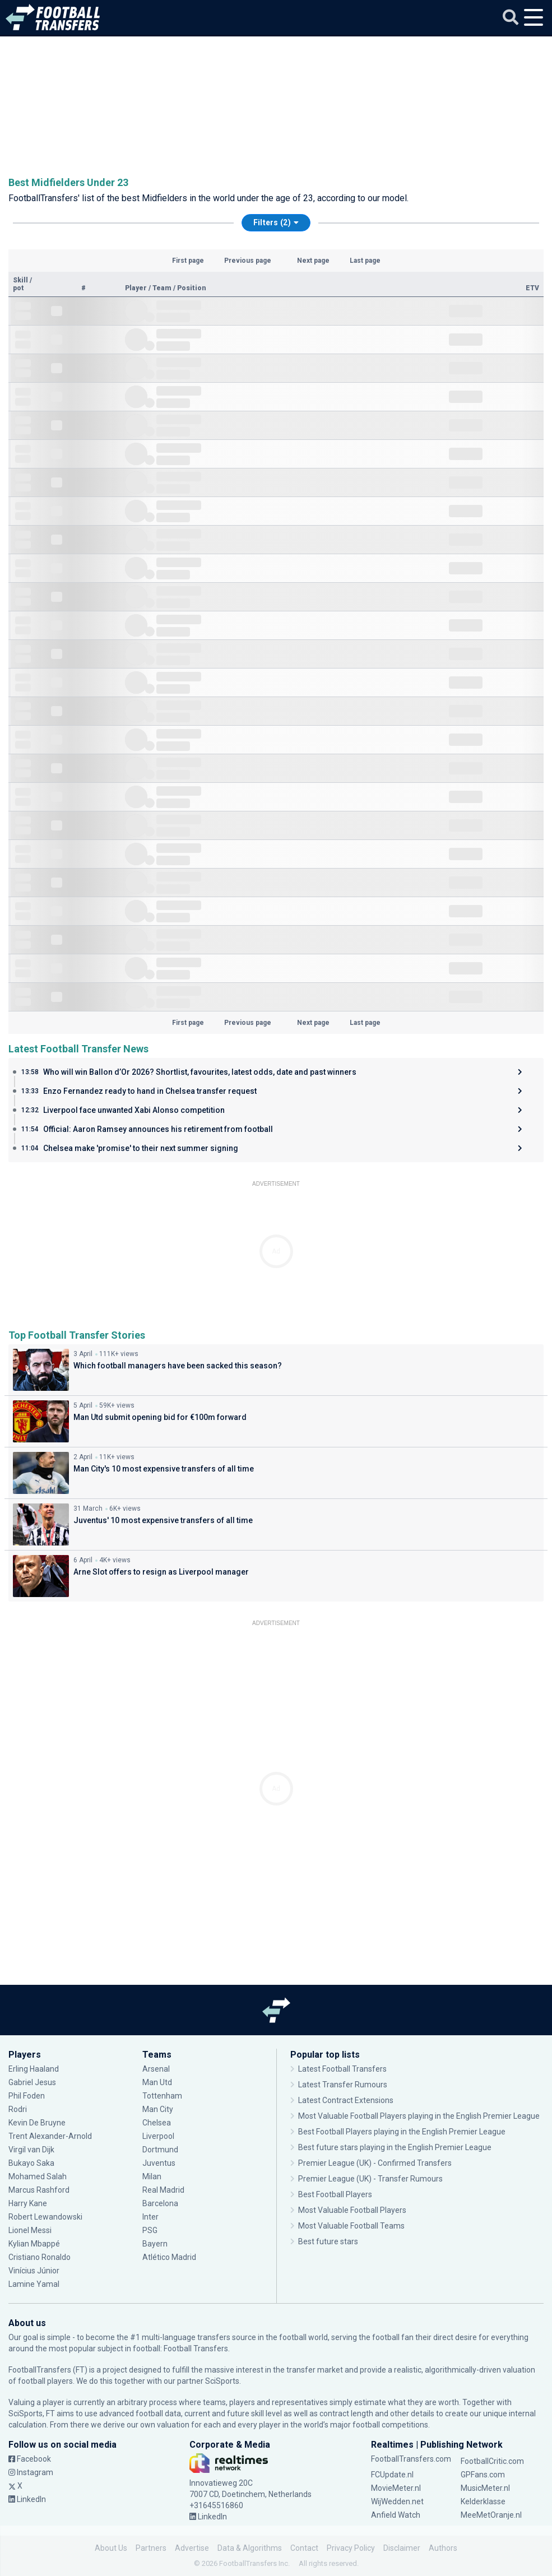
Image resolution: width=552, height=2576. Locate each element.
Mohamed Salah (37, 2176)
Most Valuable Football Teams (351, 2225)
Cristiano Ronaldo (39, 2257)
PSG (149, 2230)
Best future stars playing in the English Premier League (394, 2147)
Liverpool (158, 2136)
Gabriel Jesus (32, 2082)
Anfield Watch (395, 2514)
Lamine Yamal (33, 2284)
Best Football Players (335, 2194)
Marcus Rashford (38, 2189)
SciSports (222, 2381)
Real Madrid (163, 2189)
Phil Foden (26, 2095)
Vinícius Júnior (33, 2270)
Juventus (158, 2163)
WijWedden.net (397, 2501)
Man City (157, 2109)
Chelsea (156, 2122)
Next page (313, 260)
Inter (150, 2216)
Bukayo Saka (31, 2163)
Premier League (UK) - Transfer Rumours (370, 2178)
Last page (365, 260)
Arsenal (156, 2068)
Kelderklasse (483, 2501)
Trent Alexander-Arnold (51, 2136)
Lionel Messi (30, 2230)
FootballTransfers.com (411, 2458)
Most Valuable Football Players (352, 2210)
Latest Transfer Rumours (342, 2084)
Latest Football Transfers (342, 2068)
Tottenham (162, 2095)
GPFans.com (483, 2474)
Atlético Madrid (169, 2257)
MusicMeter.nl (485, 2488)
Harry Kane (27, 2203)
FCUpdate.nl (392, 2474)
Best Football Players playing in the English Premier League (401, 2131)
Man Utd (157, 2082)
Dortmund (160, 2149)
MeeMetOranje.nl (491, 2514)
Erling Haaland (33, 2068)
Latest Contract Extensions (345, 2100)
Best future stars (328, 2241)
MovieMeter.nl (396, 2488)
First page (188, 260)
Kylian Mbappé (34, 2243)
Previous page (247, 260)
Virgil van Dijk (31, 2149)
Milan (151, 2176)
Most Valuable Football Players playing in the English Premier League (419, 2115)
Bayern (155, 2243)
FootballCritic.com (492, 2461)
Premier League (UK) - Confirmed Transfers (375, 2163)
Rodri (17, 2109)
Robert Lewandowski (45, 2216)
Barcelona (160, 2203)
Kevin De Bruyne (37, 2122)
